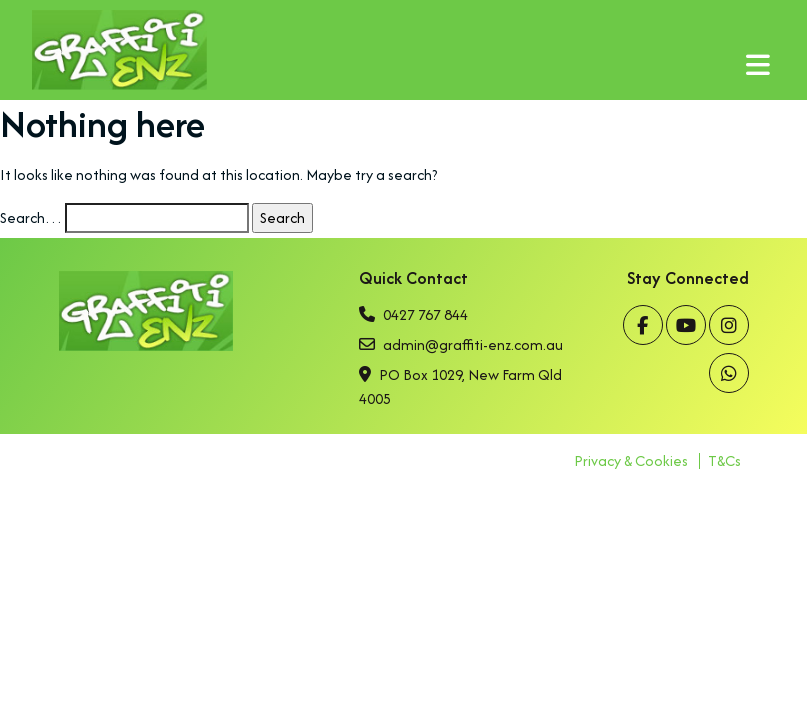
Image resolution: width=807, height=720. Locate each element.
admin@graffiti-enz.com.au (461, 344)
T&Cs (724, 461)
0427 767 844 (413, 314)
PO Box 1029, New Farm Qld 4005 (460, 386)
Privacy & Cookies (631, 461)
